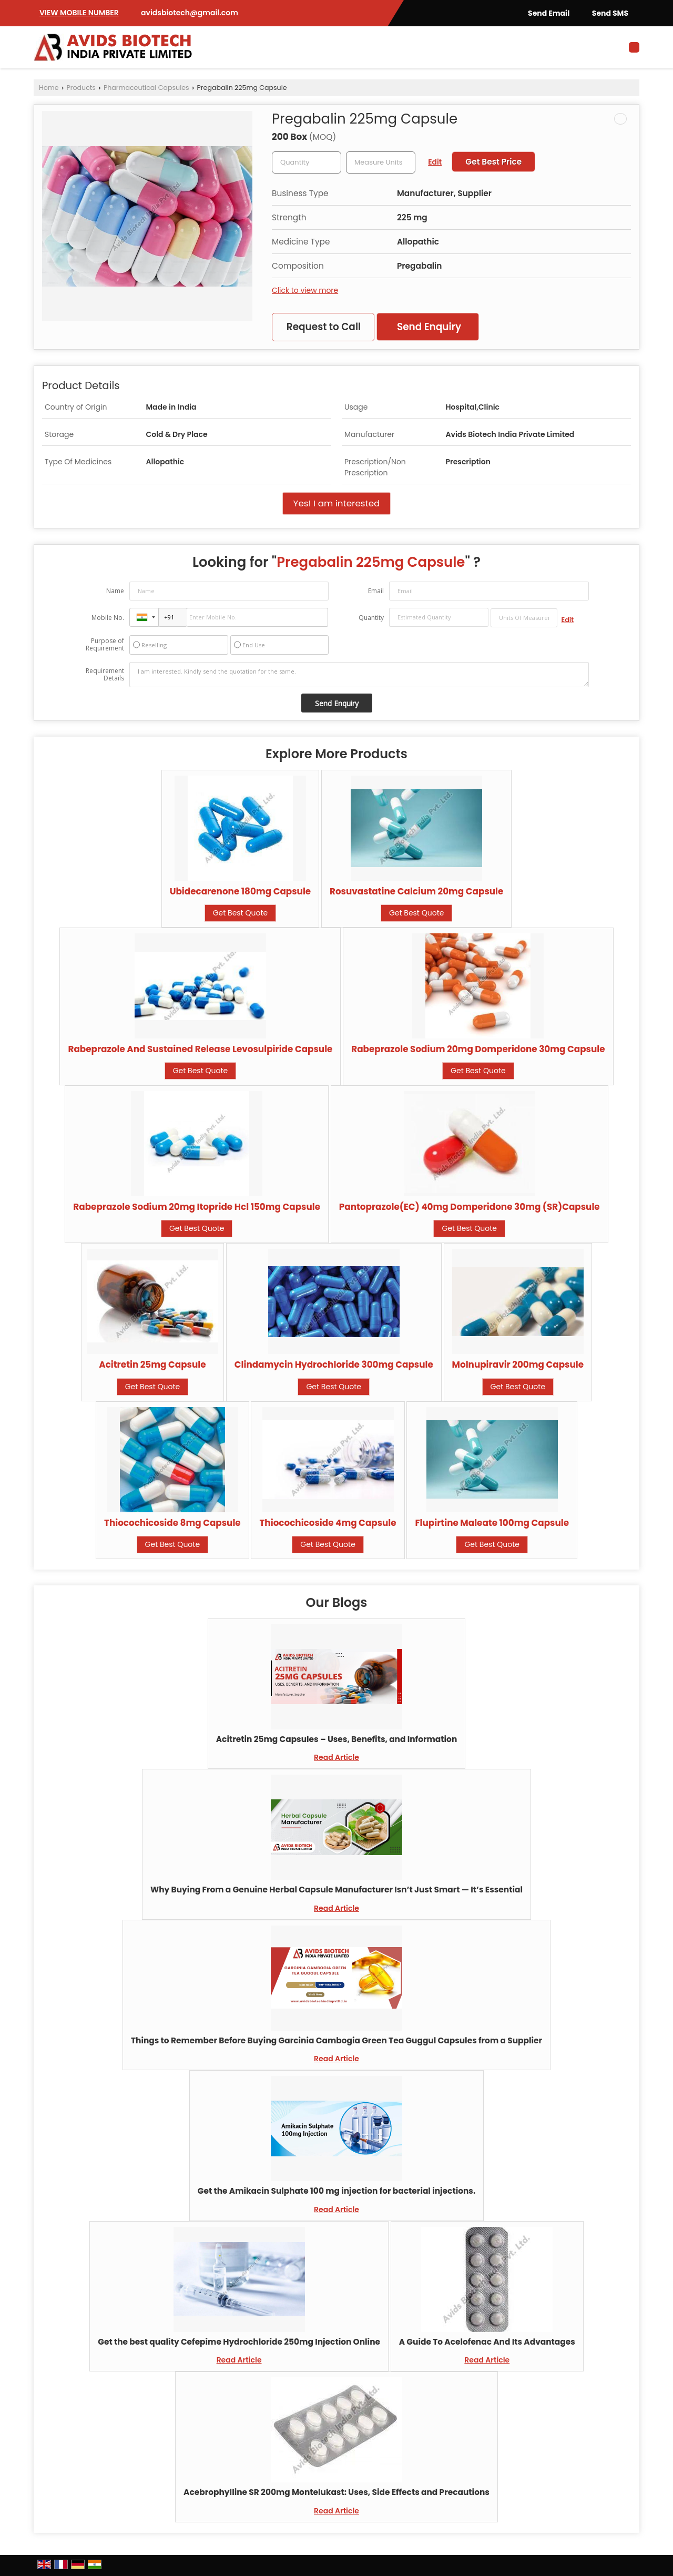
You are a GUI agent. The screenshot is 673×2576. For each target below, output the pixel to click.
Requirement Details (105, 674)
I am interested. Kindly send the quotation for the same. (359, 674)
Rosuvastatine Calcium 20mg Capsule (416, 891)
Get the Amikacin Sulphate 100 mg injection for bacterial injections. (337, 2190)
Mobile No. (107, 617)
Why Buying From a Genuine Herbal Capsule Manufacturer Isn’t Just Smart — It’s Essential (336, 1889)
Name (115, 590)
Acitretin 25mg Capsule (152, 1364)
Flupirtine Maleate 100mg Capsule (492, 1522)
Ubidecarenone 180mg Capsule (240, 891)
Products (81, 87)
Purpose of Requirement (105, 644)
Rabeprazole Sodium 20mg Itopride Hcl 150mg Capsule (196, 1206)
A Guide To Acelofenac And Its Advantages (487, 2341)
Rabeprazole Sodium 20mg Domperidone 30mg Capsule (478, 1049)
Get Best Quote (240, 913)
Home (49, 87)
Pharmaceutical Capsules (146, 87)
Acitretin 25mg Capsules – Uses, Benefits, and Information (336, 1739)
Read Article (336, 1757)
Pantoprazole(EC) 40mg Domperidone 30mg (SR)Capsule (469, 1206)
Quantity (371, 617)
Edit (435, 162)
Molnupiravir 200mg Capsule (518, 1364)
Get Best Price (493, 161)
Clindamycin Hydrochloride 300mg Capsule (333, 1364)
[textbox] (380, 162)
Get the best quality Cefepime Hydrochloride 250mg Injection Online (239, 2341)
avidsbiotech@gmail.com (189, 12)
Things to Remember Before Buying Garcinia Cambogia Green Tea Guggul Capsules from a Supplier (336, 2040)
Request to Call (324, 326)
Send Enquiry (429, 326)
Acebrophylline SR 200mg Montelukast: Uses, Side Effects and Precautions (336, 2492)
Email (376, 590)
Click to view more (305, 290)
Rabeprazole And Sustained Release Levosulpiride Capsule (200, 1049)
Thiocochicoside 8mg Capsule (172, 1522)
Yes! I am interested (336, 503)
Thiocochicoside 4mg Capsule (327, 1522)
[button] (79, 12)
